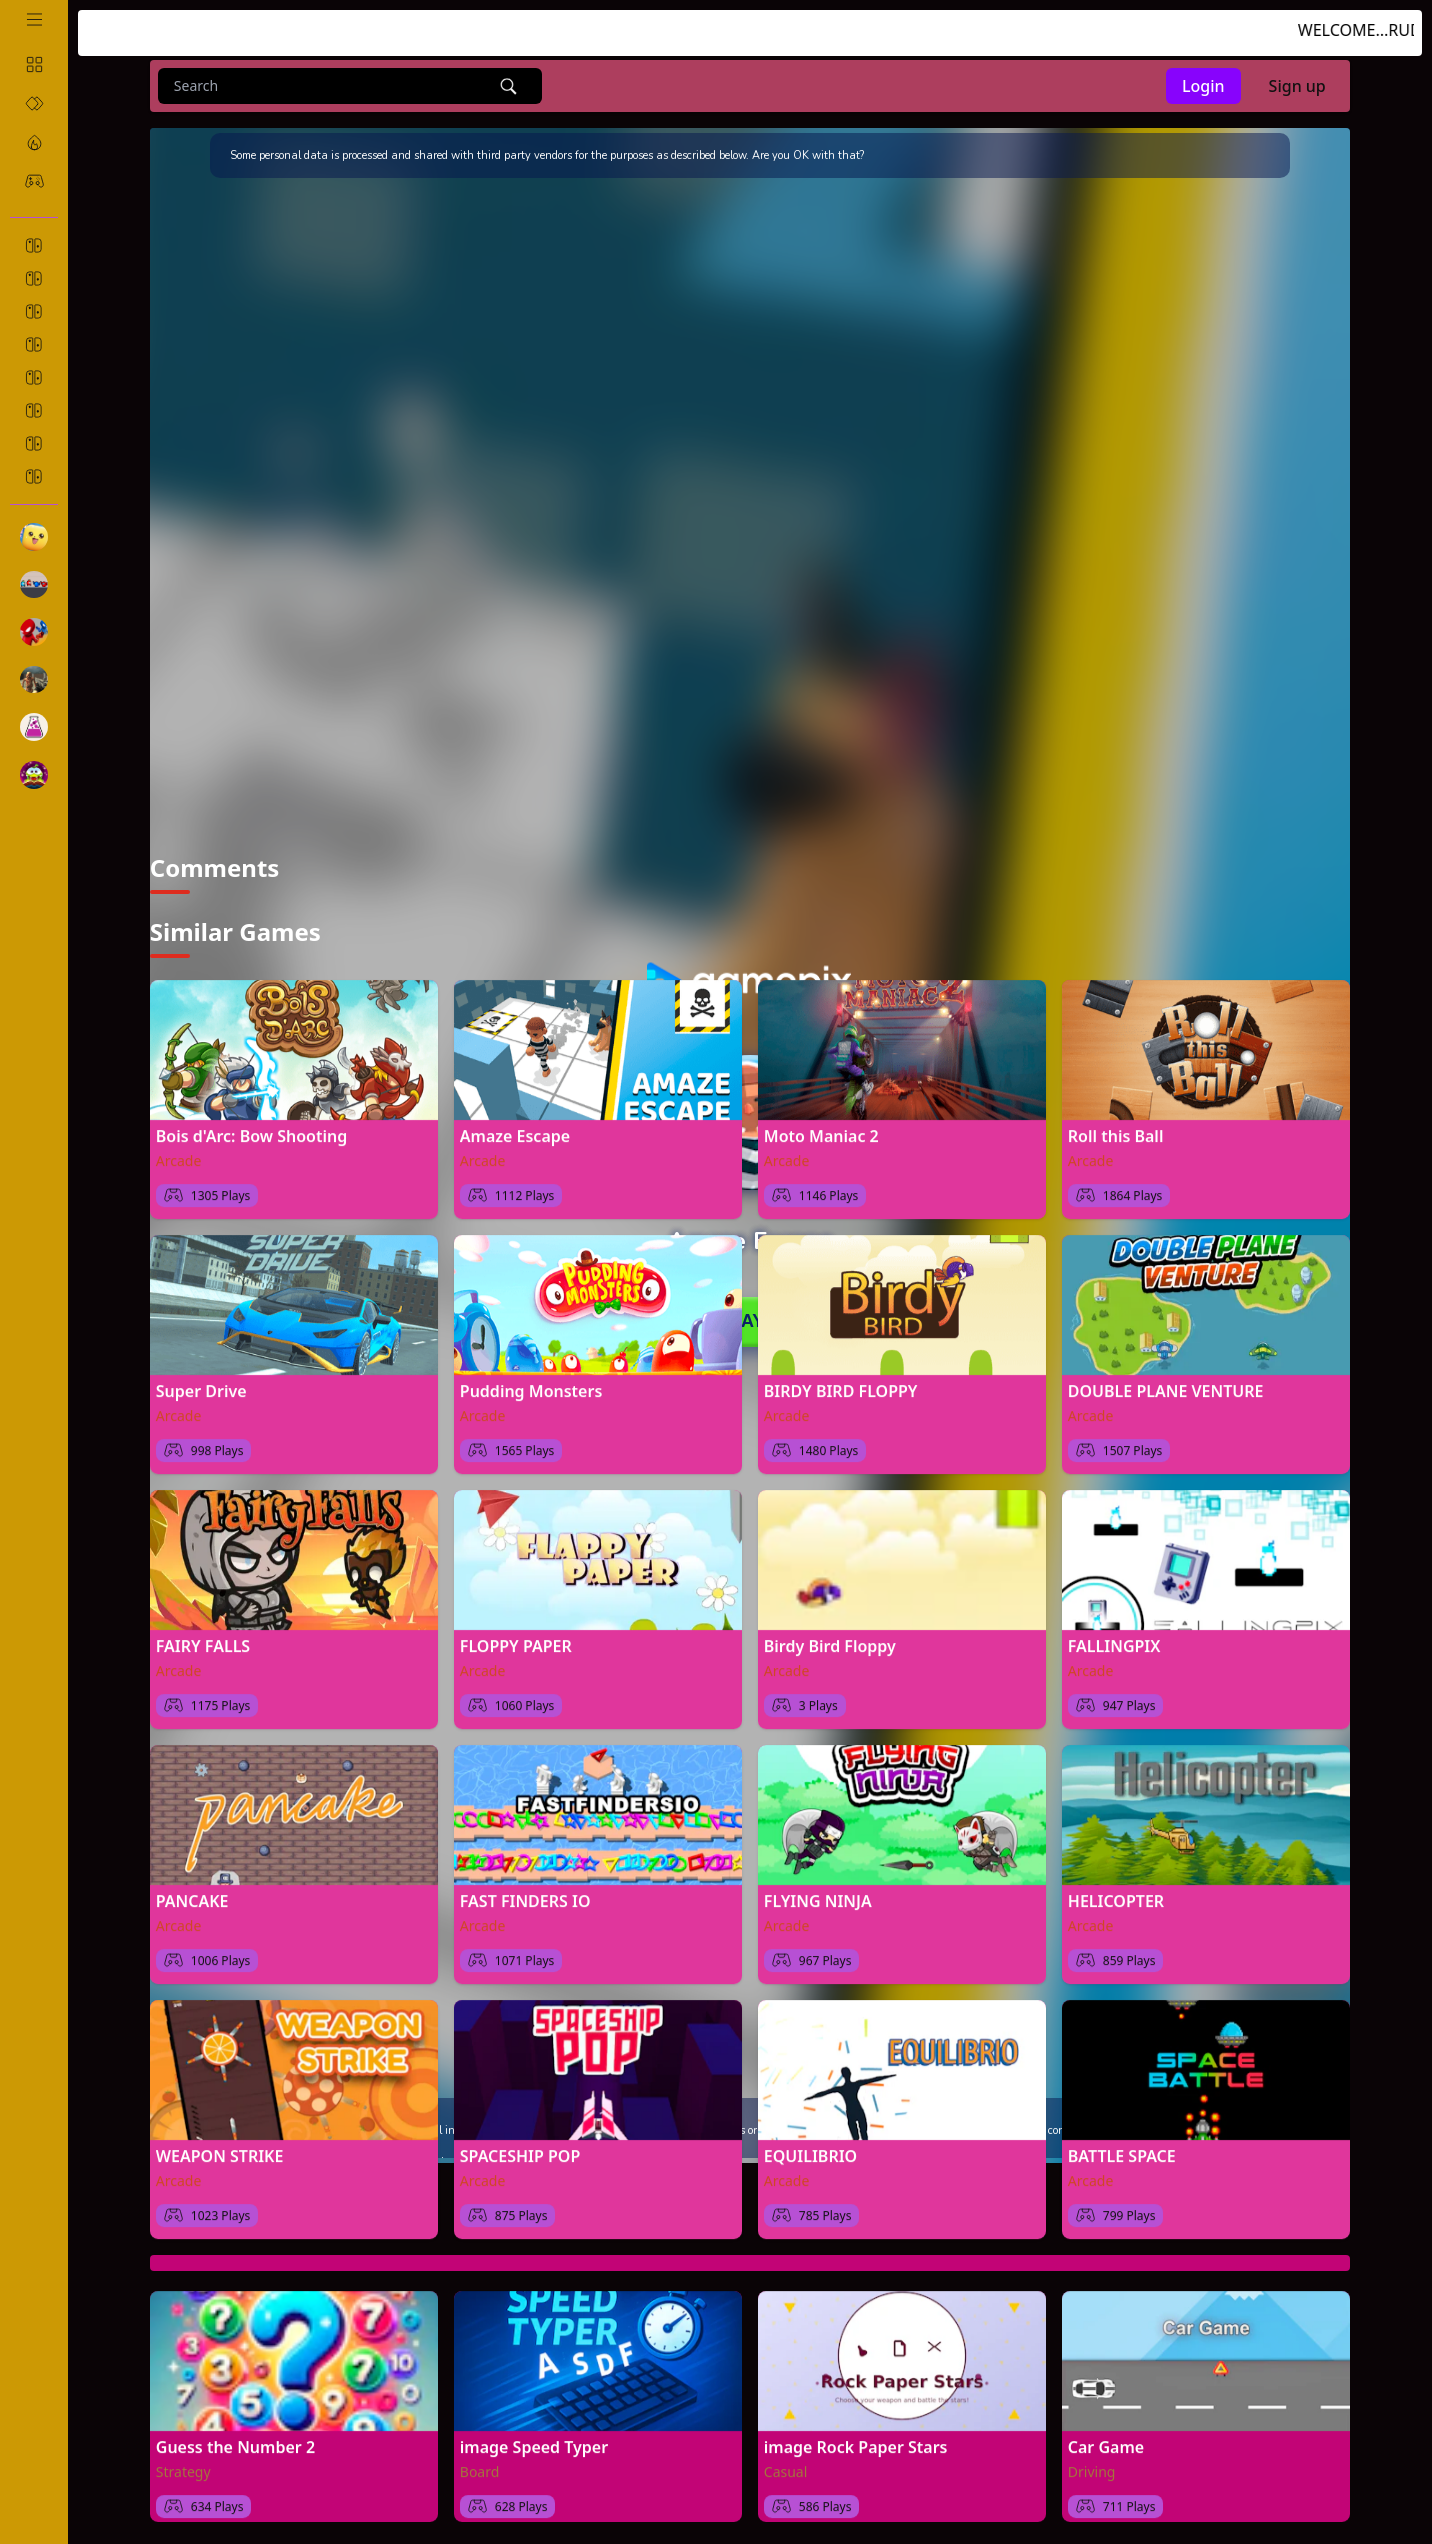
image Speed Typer (534, 2440)
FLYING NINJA (818, 1894)
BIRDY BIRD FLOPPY (841, 1384)
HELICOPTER (1116, 1894)
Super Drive (201, 1384)
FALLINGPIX (1114, 1639)
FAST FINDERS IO (525, 1894)
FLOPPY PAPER (516, 1639)
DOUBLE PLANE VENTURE (1166, 1384)
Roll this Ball (1116, 1129)
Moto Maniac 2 (821, 1129)
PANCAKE (192, 1894)
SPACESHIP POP (520, 2149)
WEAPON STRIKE (220, 2149)
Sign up (1297, 86)
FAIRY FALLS (203, 1639)
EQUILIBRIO (810, 2149)
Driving (1092, 2464)
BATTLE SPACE (1122, 2149)
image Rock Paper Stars (856, 2440)
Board (480, 2464)
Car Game (1106, 2440)
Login (1203, 86)
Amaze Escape (515, 1129)
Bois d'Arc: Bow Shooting (251, 1129)
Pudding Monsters (531, 1384)
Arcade (179, 1153)
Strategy (183, 2464)
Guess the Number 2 (235, 2440)
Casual (786, 2464)
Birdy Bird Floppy (830, 1639)
